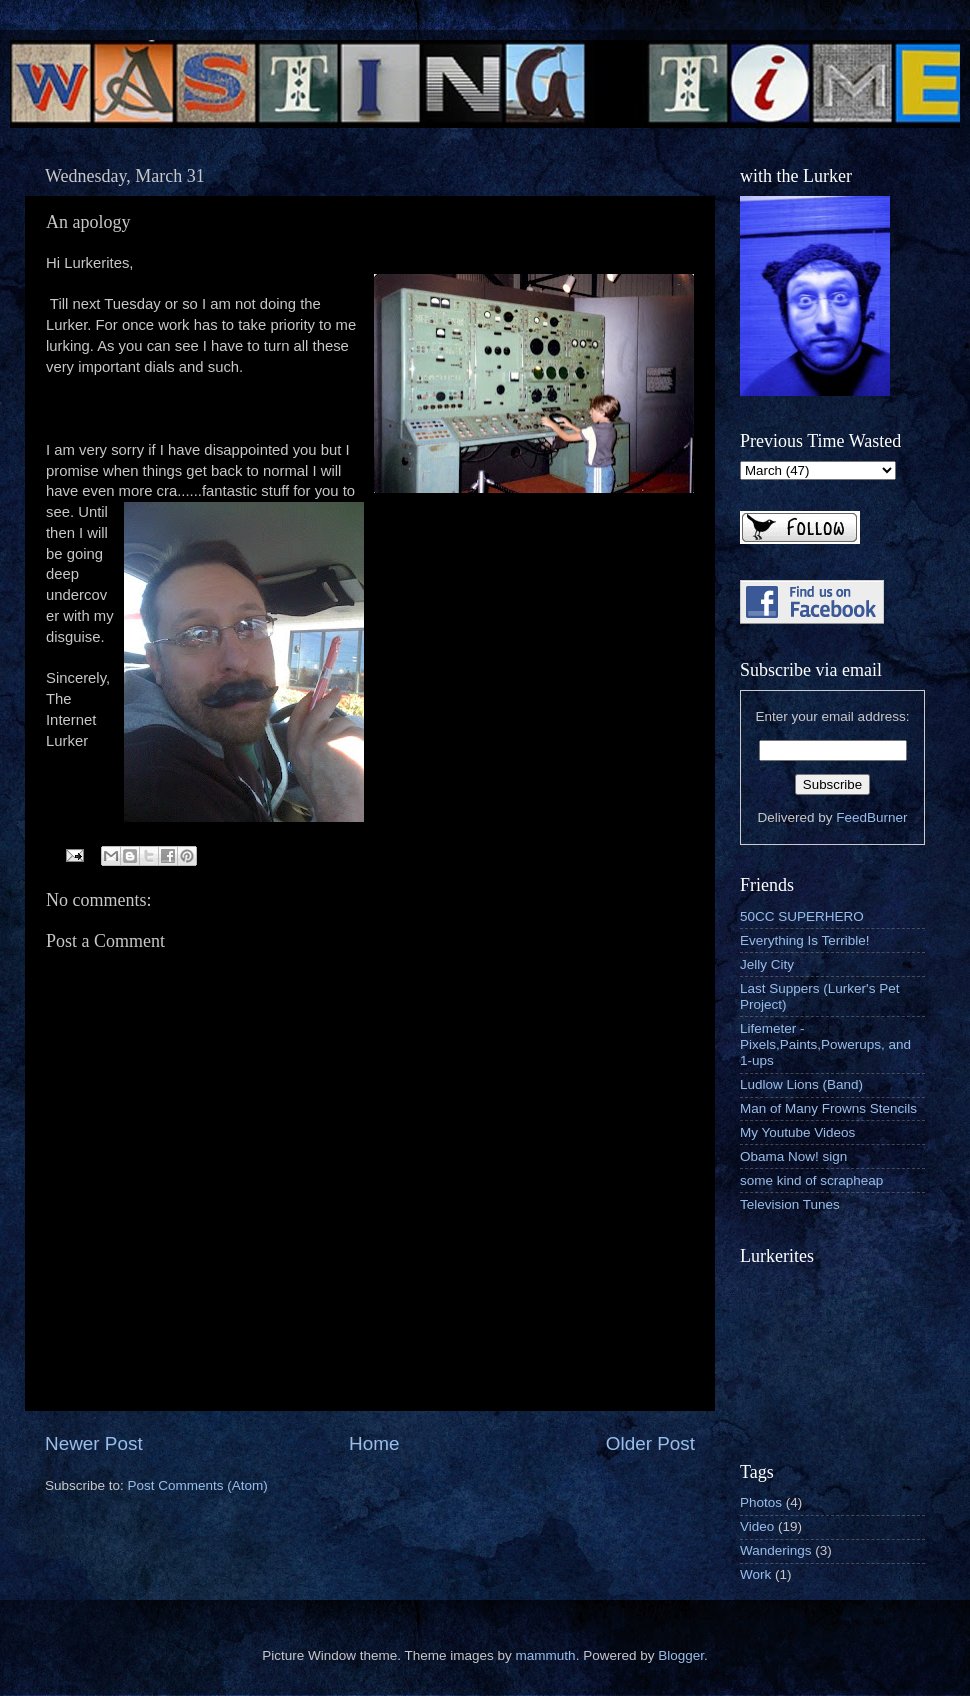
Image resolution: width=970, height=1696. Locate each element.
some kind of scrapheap (811, 1180)
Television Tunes (790, 1204)
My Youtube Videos (797, 1132)
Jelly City (767, 964)
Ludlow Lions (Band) (801, 1084)
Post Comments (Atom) (198, 1485)
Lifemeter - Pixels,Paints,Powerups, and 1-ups (825, 1044)
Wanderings (776, 1550)
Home (374, 1443)
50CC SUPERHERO (802, 916)
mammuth (546, 1655)
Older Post (650, 1443)
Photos (761, 1502)
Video (757, 1526)
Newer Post (94, 1443)
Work (755, 1574)
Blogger (681, 1655)
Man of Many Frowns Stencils (828, 1108)
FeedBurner (871, 817)
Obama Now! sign (793, 1156)
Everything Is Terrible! (805, 940)
